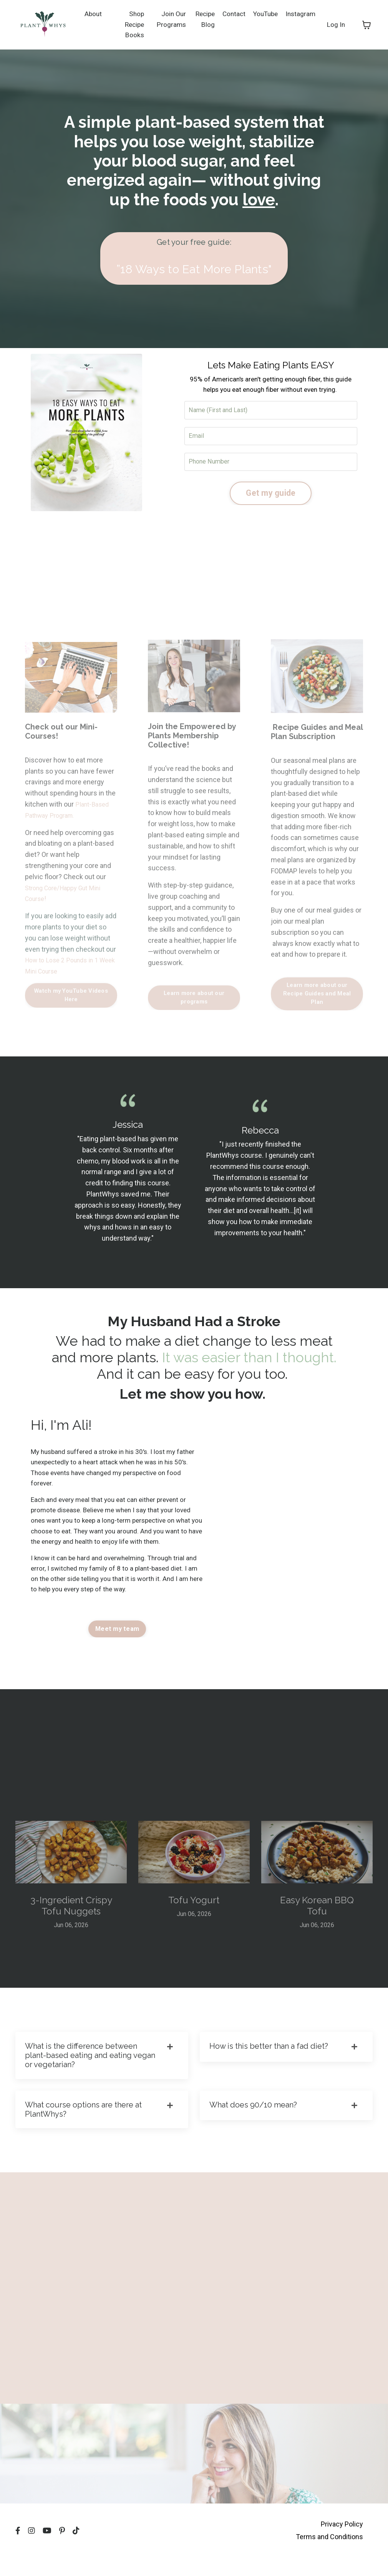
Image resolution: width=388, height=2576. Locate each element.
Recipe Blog (199, 18)
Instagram (299, 13)
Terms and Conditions (329, 2557)
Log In (336, 24)
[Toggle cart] (366, 24)
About (94, 13)
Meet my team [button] (117, 1641)
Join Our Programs (166, 18)
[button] (194, 259)
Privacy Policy (342, 2545)
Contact (229, 13)
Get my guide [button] (270, 495)
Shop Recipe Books (132, 24)
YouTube (262, 13)
